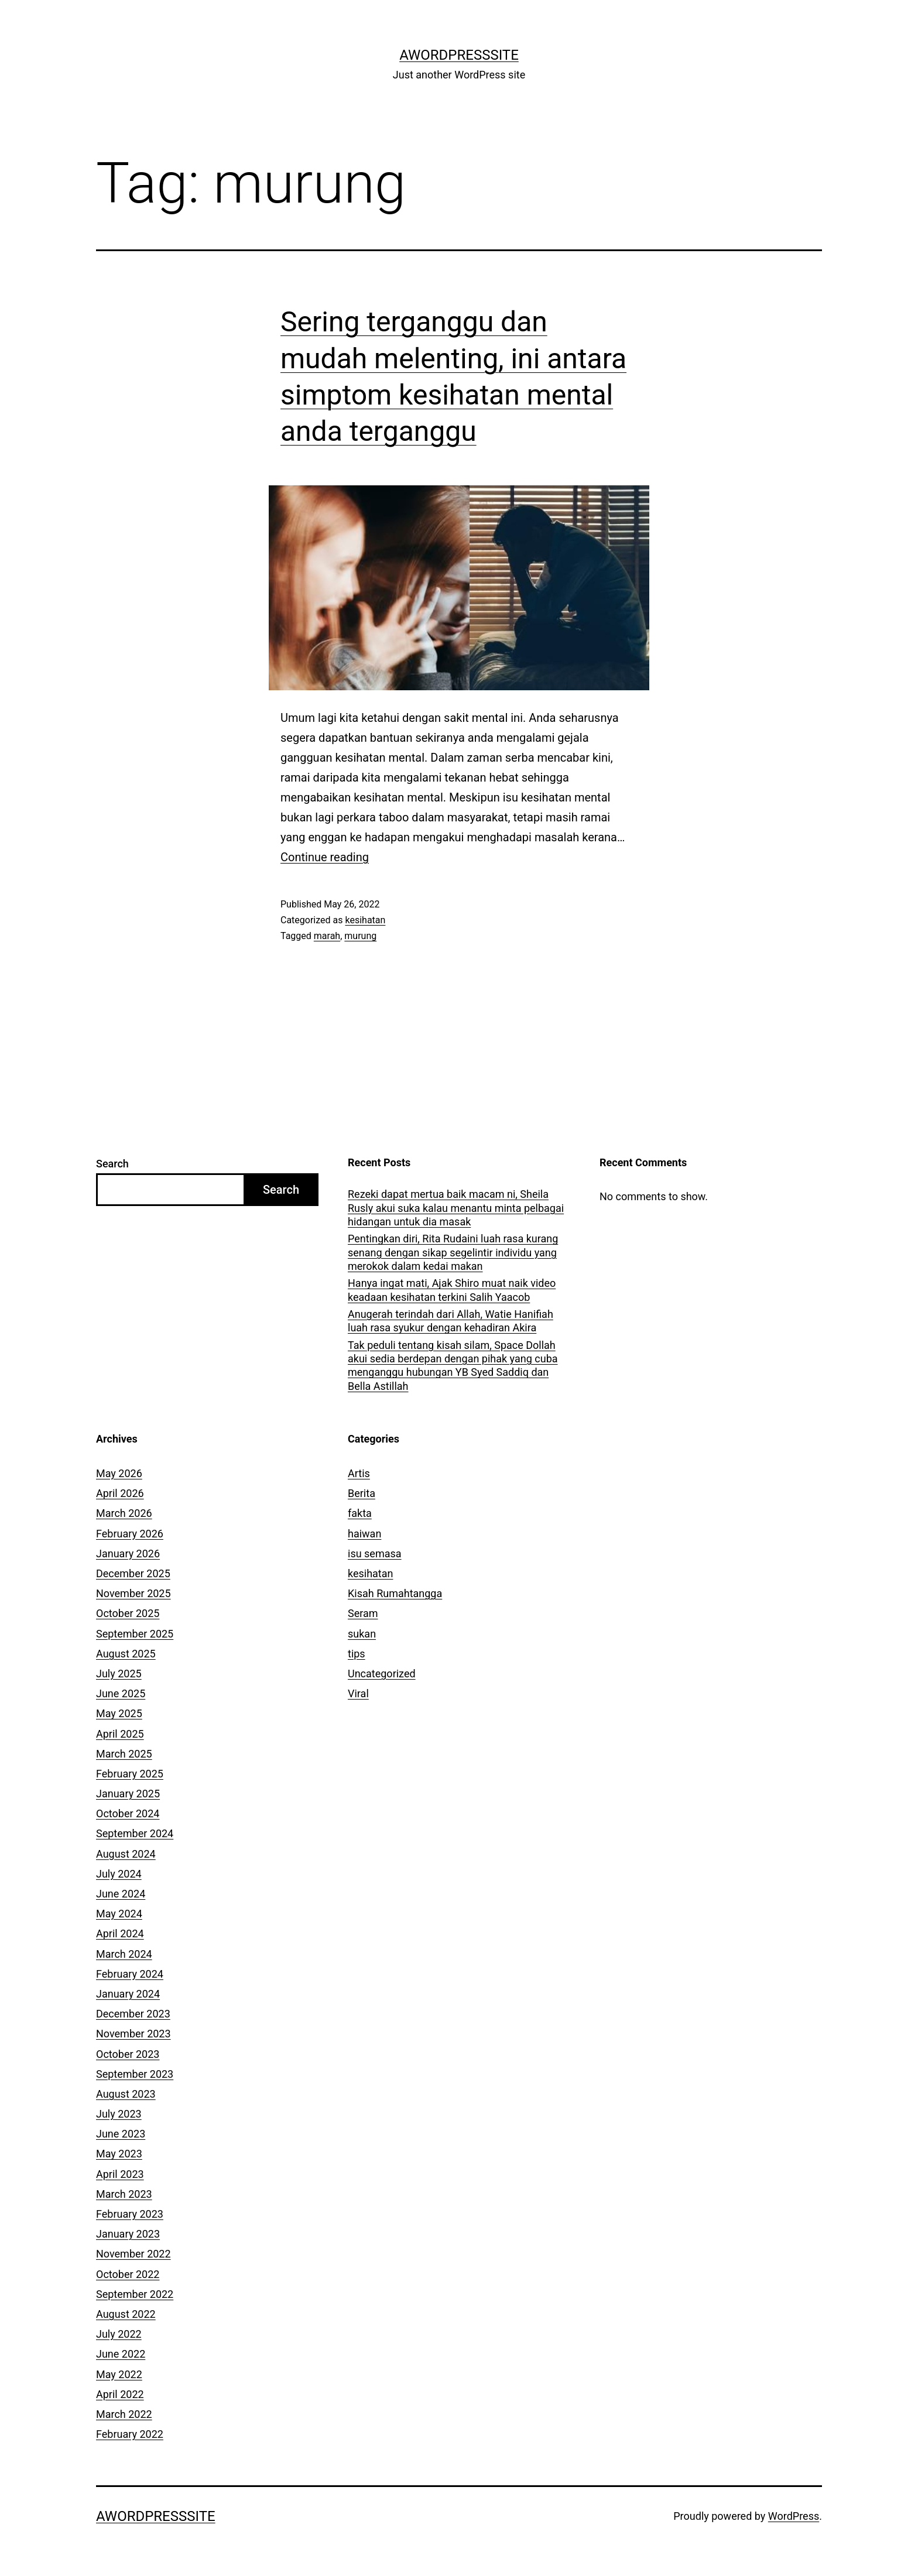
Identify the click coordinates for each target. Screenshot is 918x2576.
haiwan (364, 1533)
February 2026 (129, 1533)
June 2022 (120, 2354)
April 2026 (120, 1493)
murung (360, 935)
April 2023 (120, 2174)
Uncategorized (382, 1673)
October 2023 (127, 2054)
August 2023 (126, 2094)
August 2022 (126, 2314)
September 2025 (134, 1634)
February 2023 (129, 2214)
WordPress (793, 2516)
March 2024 (124, 1954)
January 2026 (128, 1553)
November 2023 (133, 2033)
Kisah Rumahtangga (395, 1593)
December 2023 (133, 2014)
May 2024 (119, 1913)
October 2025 (127, 1613)
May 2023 (119, 2153)
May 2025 (119, 1713)
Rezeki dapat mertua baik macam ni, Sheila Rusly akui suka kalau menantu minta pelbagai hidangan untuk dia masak (456, 1208)
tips (356, 1653)
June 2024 (120, 1894)
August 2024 (126, 1854)
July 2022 (119, 2334)
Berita (361, 1493)
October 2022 (127, 2274)
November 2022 (133, 2254)
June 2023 (120, 2134)
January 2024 (128, 1994)
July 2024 (119, 1874)
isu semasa (375, 1553)
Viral (358, 1693)
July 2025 (119, 1673)
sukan (362, 1634)
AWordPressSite (459, 55)
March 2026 (124, 1513)
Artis (359, 1473)
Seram (363, 1613)
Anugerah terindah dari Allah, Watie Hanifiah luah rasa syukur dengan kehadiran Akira (450, 1321)
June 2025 (120, 1693)
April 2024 (120, 1933)
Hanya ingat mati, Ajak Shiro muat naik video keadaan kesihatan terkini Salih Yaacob (452, 1290)
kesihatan (365, 920)
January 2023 (128, 2234)
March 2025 (124, 1754)
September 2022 (134, 2294)
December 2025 (133, 1573)
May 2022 (119, 2374)
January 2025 (128, 1793)
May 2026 (119, 1473)
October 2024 (127, 1813)
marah (327, 935)
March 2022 (124, 2414)
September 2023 (134, 2074)
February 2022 (129, 2434)
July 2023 (119, 2114)
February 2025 (129, 1773)
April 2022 (120, 2394)
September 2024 (134, 1833)
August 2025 (126, 1653)
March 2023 (124, 2194)
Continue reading (324, 857)
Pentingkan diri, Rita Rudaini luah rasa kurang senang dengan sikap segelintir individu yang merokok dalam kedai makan (453, 1252)
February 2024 (129, 1974)
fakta (360, 1513)
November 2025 (133, 1593)
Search (112, 1163)
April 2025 (120, 1734)
